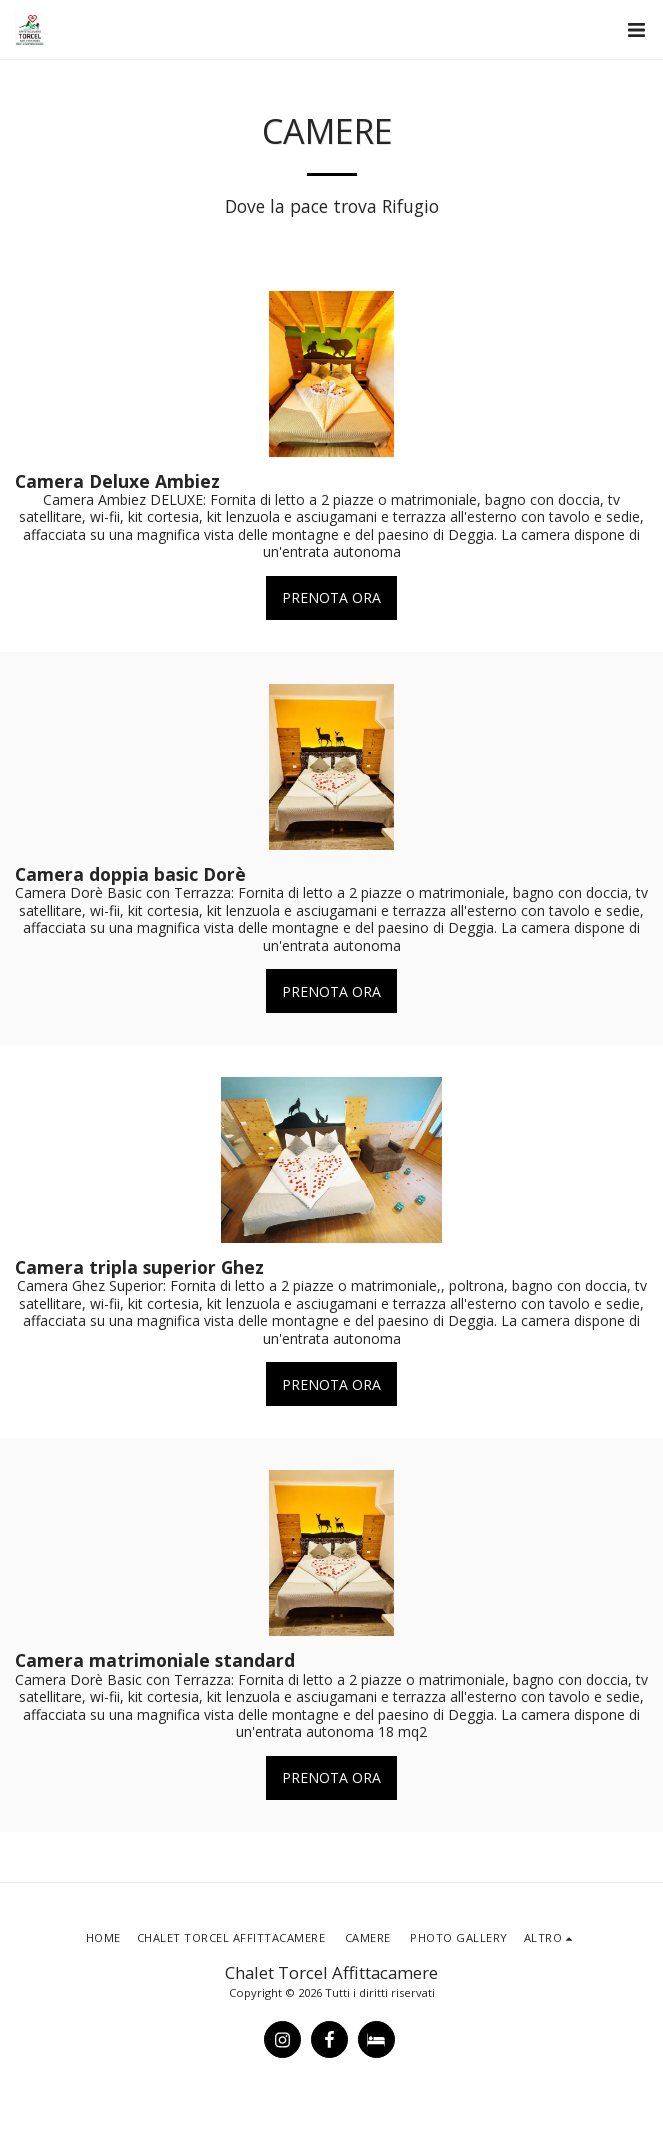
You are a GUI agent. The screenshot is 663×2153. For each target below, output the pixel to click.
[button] (636, 30)
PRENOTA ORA (331, 597)
